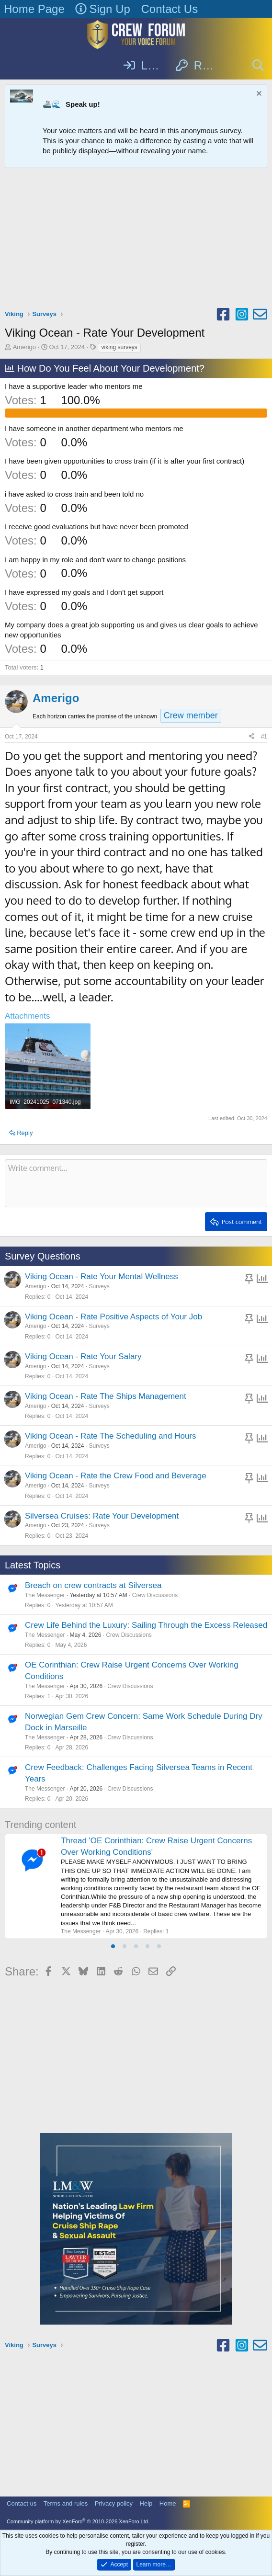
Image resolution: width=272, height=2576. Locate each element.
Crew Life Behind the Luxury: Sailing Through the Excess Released (146, 1625)
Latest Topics (32, 1565)
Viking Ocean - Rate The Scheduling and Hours (110, 1436)
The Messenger (45, 1595)
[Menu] (13, 65)
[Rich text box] (136, 1183)
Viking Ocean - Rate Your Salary (83, 1356)
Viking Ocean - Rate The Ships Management (105, 1396)
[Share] (251, 736)
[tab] (113, 1946)
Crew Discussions (155, 1595)
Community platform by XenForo (78, 2521)
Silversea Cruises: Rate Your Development (102, 1516)
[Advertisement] (136, 240)
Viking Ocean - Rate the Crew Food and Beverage (115, 1475)
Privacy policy (114, 2503)
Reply (25, 1132)
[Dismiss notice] (258, 95)
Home (167, 2503)
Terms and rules (66, 2503)
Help (146, 2503)
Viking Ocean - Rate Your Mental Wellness (101, 1276)
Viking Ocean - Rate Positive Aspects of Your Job (113, 1316)
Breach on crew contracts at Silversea (93, 1585)
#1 (264, 736)
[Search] (258, 65)
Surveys (99, 1286)
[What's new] (233, 65)
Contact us (21, 2503)
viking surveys (119, 347)
